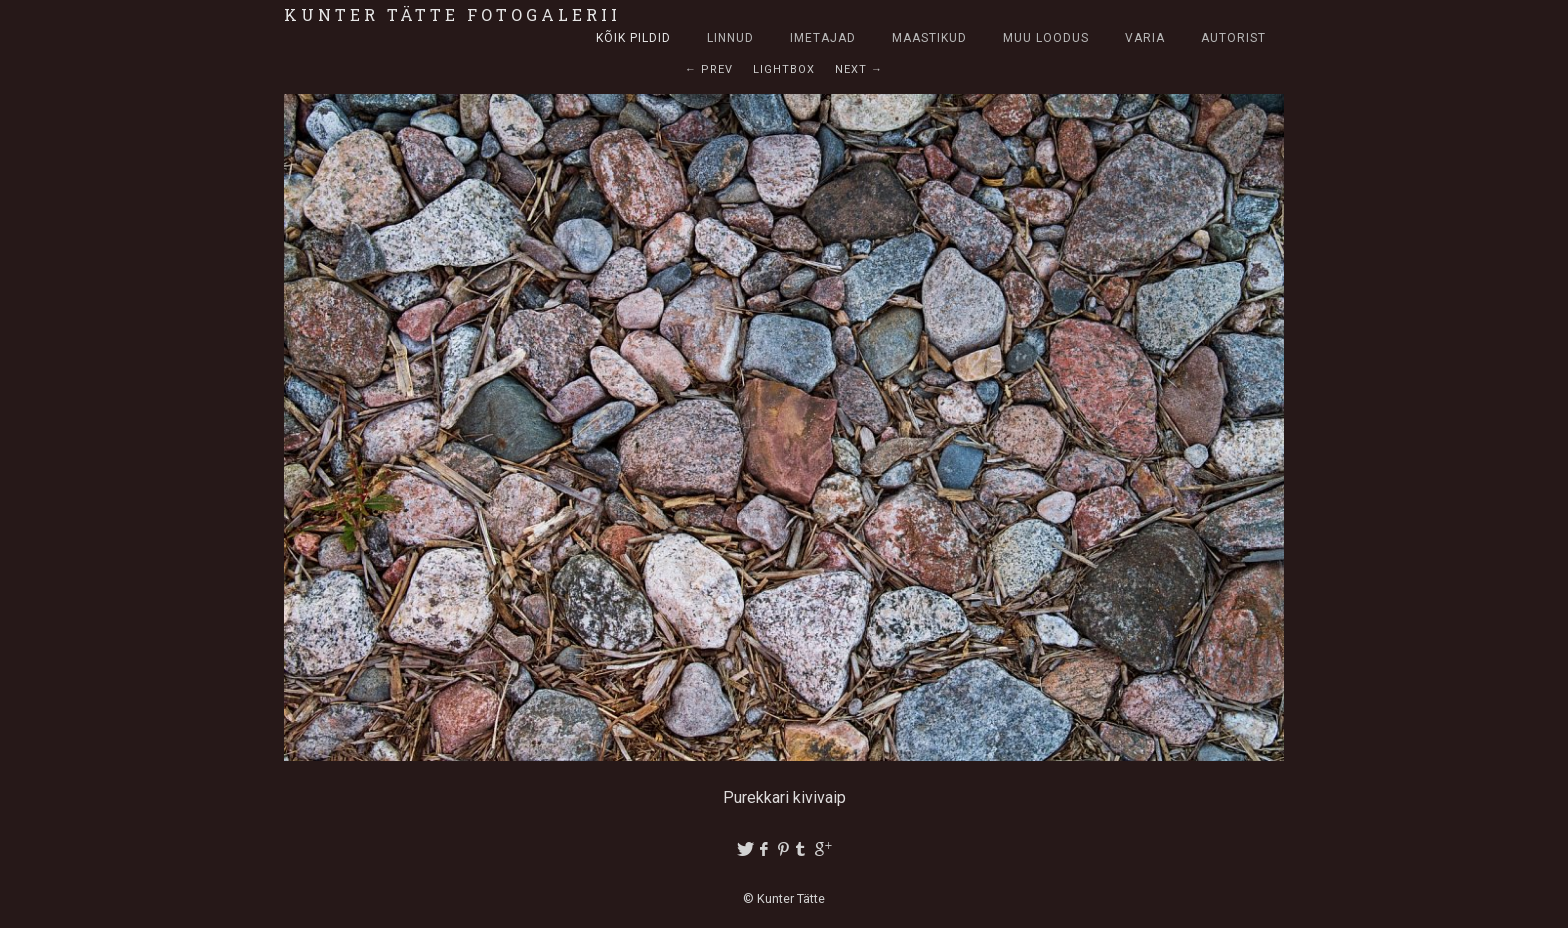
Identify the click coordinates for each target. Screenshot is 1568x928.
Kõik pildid (633, 38)
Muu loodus (1046, 38)
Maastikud (929, 38)
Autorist (1233, 38)
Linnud (730, 38)
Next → (859, 69)
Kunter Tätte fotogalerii (452, 14)
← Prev (709, 69)
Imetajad (823, 38)
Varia (1145, 38)
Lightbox (784, 69)
